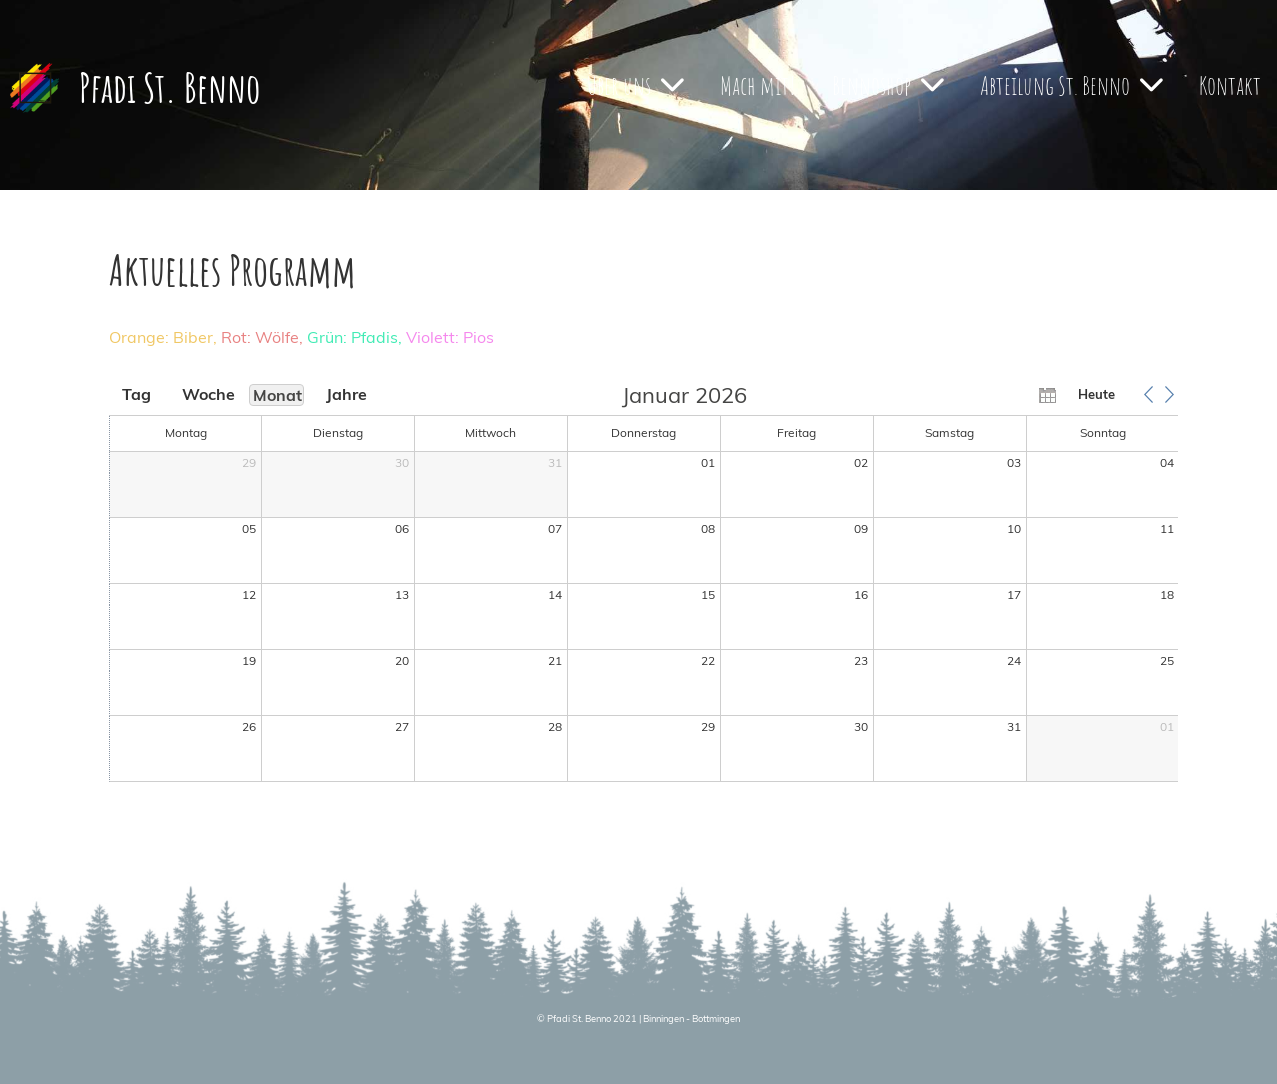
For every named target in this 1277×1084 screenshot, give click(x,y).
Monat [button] (277, 395)
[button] (1149, 394)
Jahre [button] (346, 394)
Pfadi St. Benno (169, 87)
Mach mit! (758, 85)
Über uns (635, 85)
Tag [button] (136, 394)
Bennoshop (888, 85)
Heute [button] (1096, 394)
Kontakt (1230, 85)
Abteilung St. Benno (1071, 85)
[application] (644, 584)
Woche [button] (207, 394)
